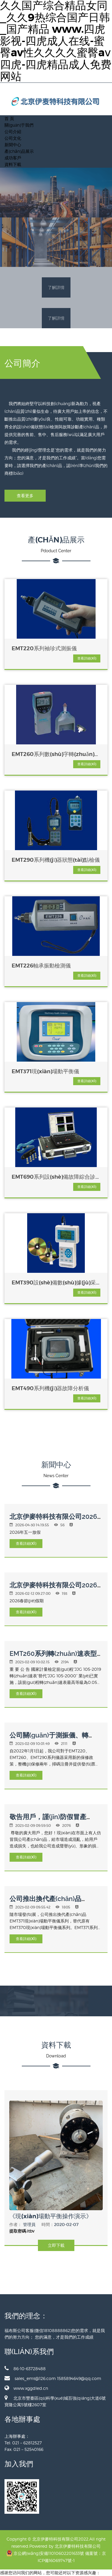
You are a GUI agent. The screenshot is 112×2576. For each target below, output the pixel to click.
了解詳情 (56, 287)
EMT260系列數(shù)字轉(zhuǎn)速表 (56, 754)
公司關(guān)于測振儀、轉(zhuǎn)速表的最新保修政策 (50, 1738)
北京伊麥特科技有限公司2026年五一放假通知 (53, 1520)
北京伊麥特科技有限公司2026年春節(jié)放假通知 (53, 1588)
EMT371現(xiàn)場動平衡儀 (45, 1071)
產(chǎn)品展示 (19, 151)
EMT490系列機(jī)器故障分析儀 (50, 1388)
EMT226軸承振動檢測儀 (41, 966)
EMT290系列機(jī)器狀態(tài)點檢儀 (56, 860)
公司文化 (12, 138)
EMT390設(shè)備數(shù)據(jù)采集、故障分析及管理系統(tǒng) (54, 1283)
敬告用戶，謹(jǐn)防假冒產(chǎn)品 (48, 1820)
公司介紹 (12, 131)
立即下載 (56, 2245)
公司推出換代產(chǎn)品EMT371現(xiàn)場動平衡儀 (49, 1902)
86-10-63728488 (25, 2368)
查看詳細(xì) (86, 658)
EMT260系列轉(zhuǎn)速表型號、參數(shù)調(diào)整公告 (53, 1657)
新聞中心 (12, 144)
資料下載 (12, 164)
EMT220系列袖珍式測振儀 (44, 648)
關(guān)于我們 (18, 124)
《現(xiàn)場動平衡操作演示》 (50, 2216)
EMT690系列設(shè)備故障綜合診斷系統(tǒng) (53, 1177)
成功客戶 (12, 157)
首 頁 (9, 118)
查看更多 (25, 495)
